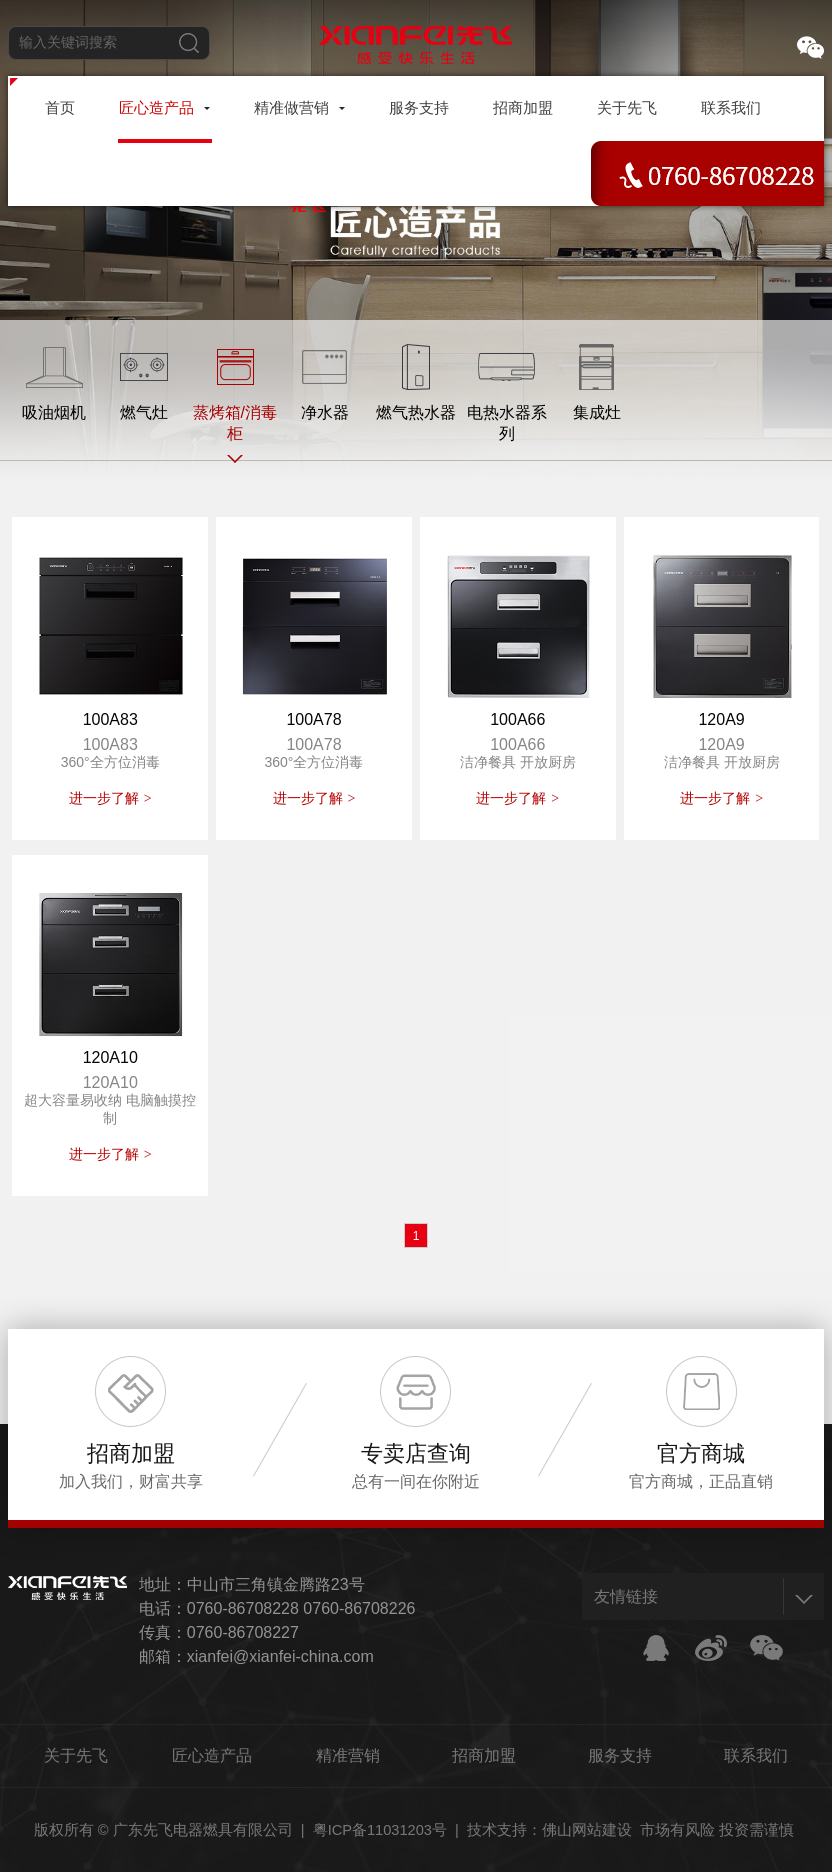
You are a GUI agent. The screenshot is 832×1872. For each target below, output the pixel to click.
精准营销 (348, 1755)
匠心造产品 (212, 1755)
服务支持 (620, 1755)
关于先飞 (76, 1755)
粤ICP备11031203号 (380, 1830)
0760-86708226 (359, 1608)
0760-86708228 (243, 1608)
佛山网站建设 (587, 1830)
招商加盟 (484, 1755)
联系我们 (756, 1755)
